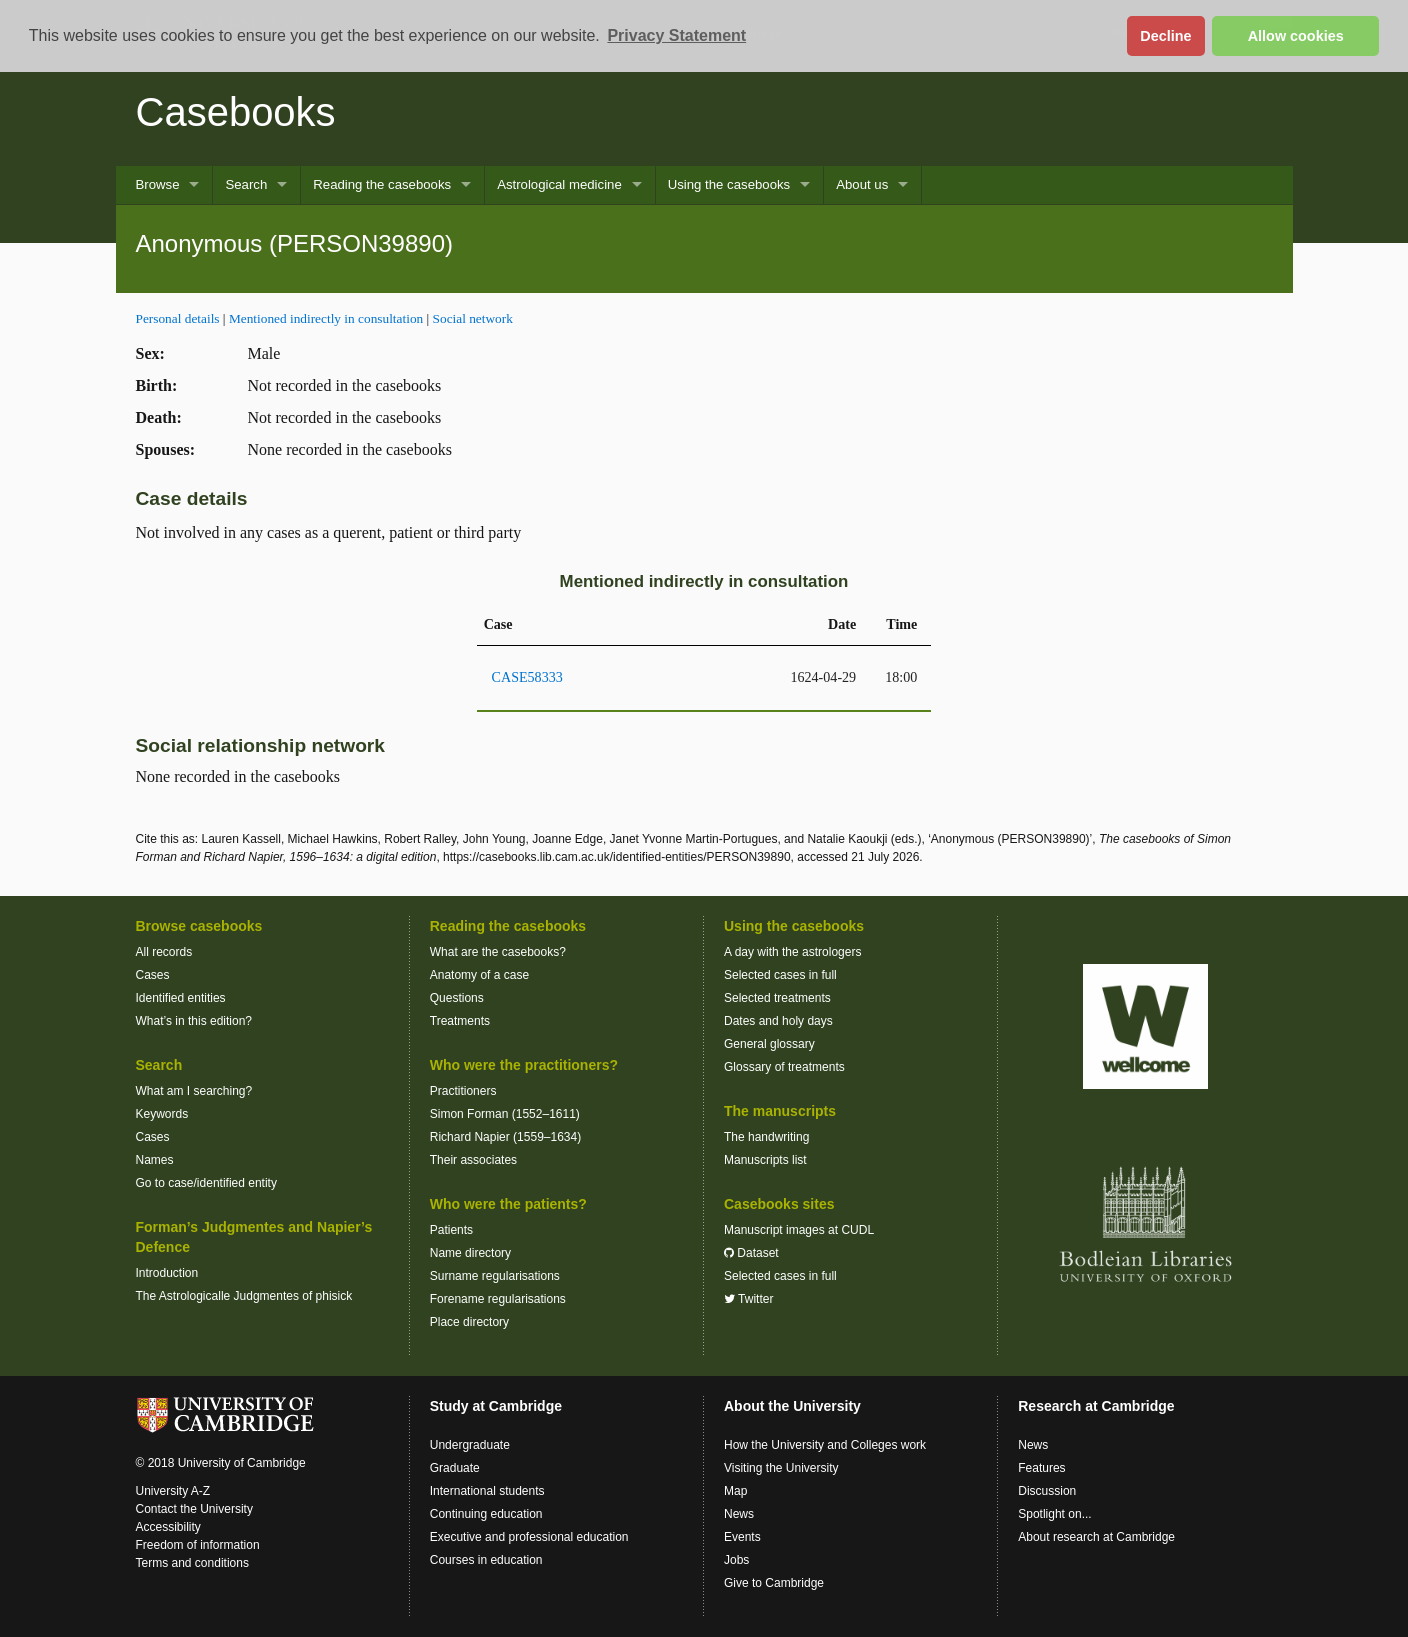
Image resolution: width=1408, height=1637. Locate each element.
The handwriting (766, 1137)
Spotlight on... (1054, 1514)
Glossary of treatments (784, 1067)
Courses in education (486, 1560)
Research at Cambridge (1096, 1406)
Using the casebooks (729, 184)
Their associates (473, 1160)
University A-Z (173, 1491)
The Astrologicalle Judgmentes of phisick (244, 1296)
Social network (473, 318)
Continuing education (486, 1514)
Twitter (748, 1299)
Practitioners (463, 1091)
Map (735, 1491)
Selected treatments (777, 998)
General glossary (769, 1044)
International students (487, 1491)
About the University (792, 1406)
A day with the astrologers (792, 952)
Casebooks (236, 112)
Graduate (455, 1468)
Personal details (178, 318)
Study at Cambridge (496, 1406)
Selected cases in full (780, 975)
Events (742, 1537)
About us (862, 184)
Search (246, 184)
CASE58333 (527, 677)
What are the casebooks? (498, 952)
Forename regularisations (498, 1299)
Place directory (469, 1322)
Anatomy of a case (479, 975)
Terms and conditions (192, 1563)
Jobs (736, 1560)
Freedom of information (198, 1545)
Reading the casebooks (382, 184)
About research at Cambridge (1096, 1537)
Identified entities (181, 998)
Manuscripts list (765, 1160)
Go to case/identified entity (206, 1183)
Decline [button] (1165, 36)
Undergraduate (470, 1445)
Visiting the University (781, 1468)
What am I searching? (194, 1091)
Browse (158, 184)
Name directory (470, 1253)
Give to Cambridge (774, 1583)
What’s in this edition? (194, 1021)
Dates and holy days (778, 1021)
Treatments (460, 1021)
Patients (451, 1230)
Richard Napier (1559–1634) (505, 1137)
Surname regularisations (495, 1276)
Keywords (162, 1114)
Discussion (1047, 1491)
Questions (457, 998)
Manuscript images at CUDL (799, 1230)
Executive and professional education (529, 1537)
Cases (153, 975)
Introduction (167, 1273)
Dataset (751, 1253)
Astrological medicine (559, 184)
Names (155, 1160)
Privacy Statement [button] (676, 35)
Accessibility (168, 1527)
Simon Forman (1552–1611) (505, 1114)
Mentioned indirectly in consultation (326, 318)
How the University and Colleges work (825, 1445)
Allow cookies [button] (1296, 36)
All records (164, 952)
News (739, 1514)
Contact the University (194, 1509)
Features (1041, 1468)
